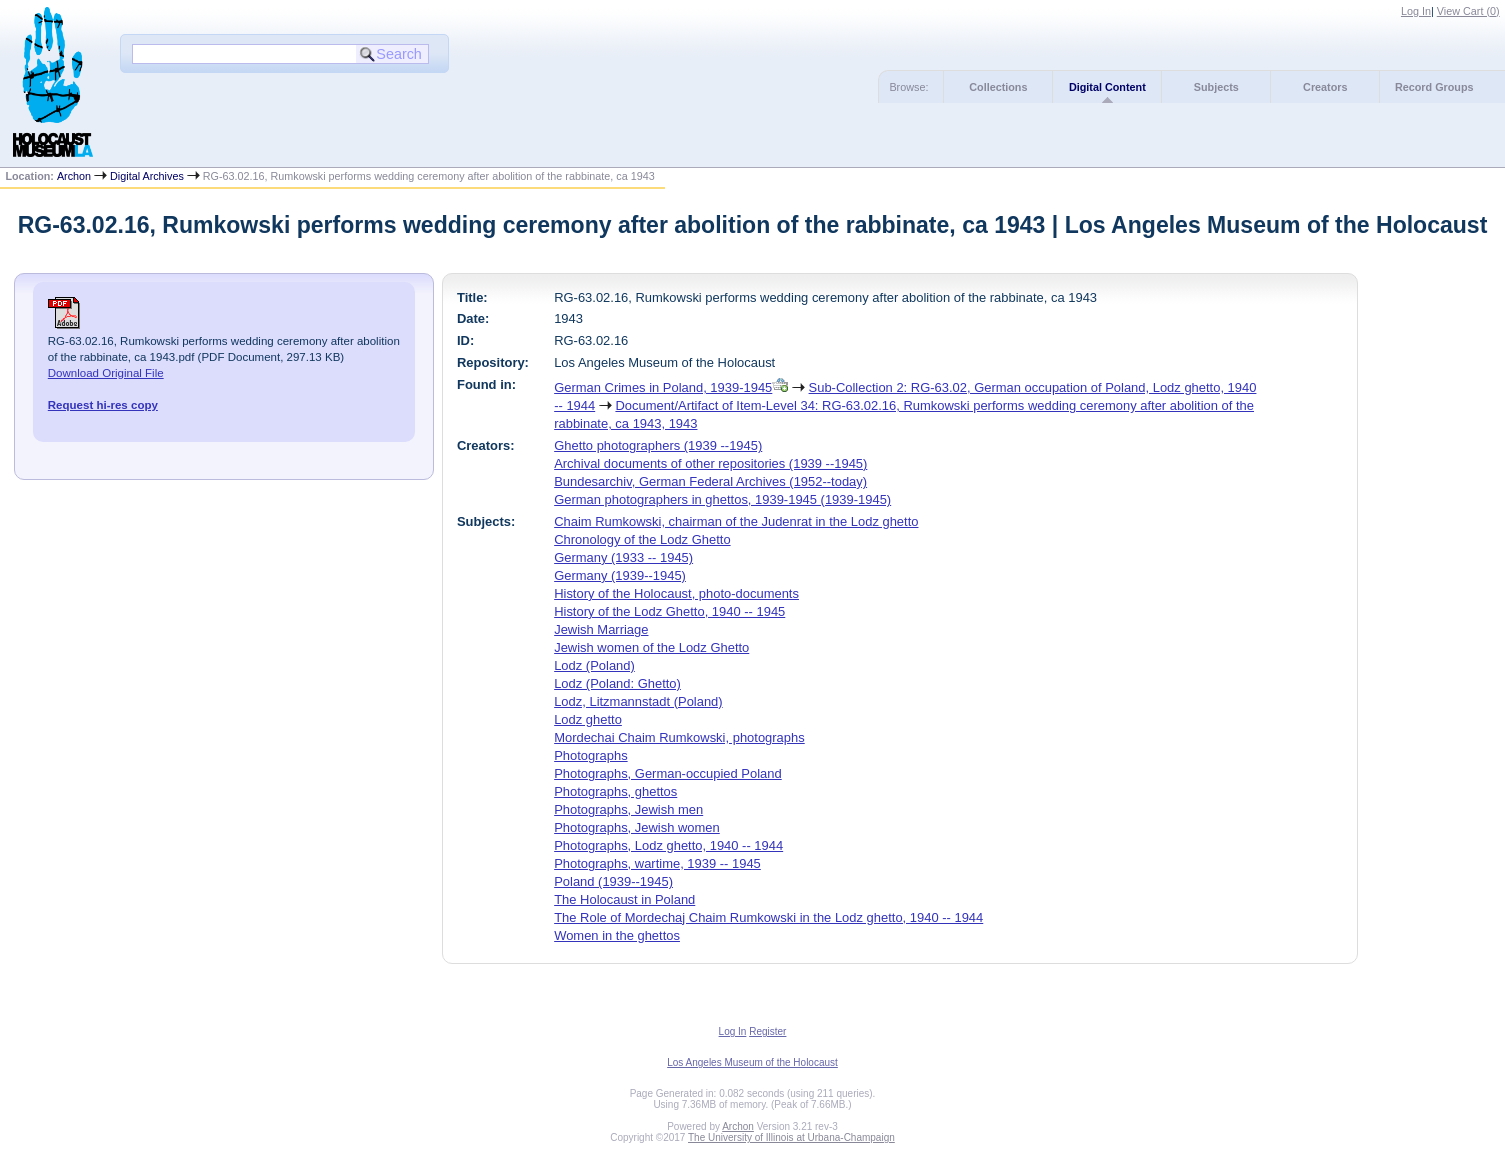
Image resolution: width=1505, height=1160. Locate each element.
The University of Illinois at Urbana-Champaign (791, 1137)
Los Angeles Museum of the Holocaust (752, 1062)
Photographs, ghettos (615, 791)
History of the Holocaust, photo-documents (676, 593)
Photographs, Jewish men (628, 809)
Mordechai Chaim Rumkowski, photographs (679, 737)
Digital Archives (147, 176)
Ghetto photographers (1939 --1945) (658, 445)
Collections (998, 87)
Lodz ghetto (588, 719)
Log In (1416, 11)
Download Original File (106, 373)
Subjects (1216, 87)
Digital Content (1107, 87)
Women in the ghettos (617, 935)
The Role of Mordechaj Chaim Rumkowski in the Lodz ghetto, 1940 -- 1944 (768, 917)
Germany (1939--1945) (620, 575)
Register (767, 1031)
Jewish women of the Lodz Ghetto (651, 647)
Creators (1325, 87)
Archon (74, 176)
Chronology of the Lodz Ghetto (642, 539)
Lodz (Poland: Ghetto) (617, 683)
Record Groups (1434, 87)
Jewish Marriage (601, 629)
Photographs (590, 755)
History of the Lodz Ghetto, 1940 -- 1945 (669, 611)
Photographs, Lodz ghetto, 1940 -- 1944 (668, 845)
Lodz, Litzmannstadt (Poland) (638, 701)
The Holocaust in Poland (624, 899)
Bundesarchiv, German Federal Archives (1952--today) (710, 481)
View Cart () (1468, 11)
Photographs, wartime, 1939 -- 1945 (657, 863)
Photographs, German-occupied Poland (668, 773)
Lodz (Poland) (594, 665)
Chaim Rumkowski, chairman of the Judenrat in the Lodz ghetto (736, 521)
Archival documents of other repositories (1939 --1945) (710, 463)
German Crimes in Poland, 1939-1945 (663, 387)
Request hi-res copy (103, 405)
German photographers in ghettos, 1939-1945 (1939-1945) (722, 499)
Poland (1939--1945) (613, 881)
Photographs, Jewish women (637, 827)
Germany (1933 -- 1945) (623, 557)
